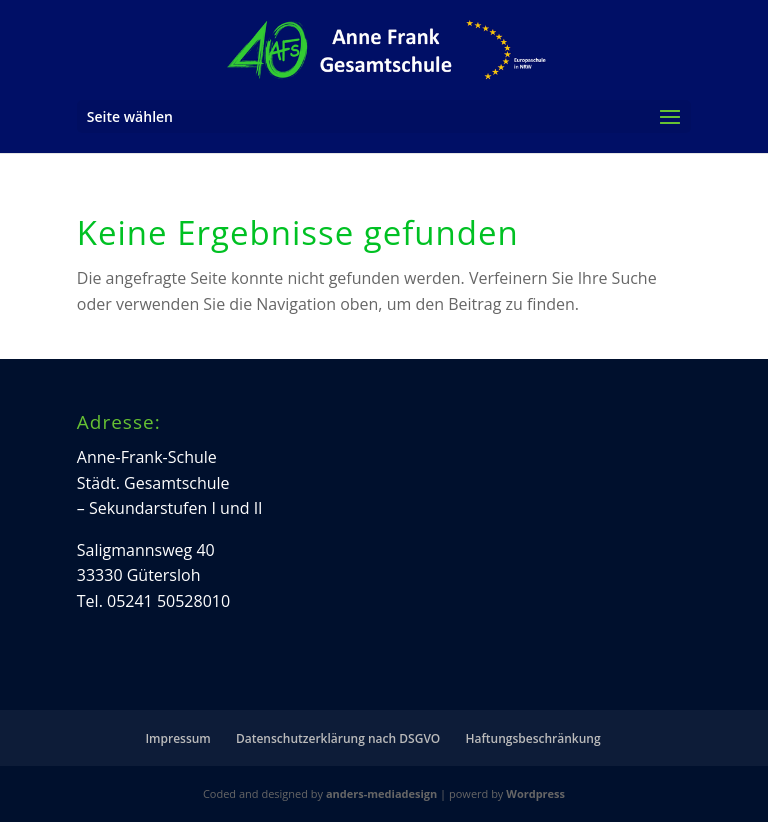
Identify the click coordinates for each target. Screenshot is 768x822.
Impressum (177, 738)
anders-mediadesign (381, 793)
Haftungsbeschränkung (532, 738)
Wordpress (535, 793)
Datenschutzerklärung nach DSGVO (338, 738)
